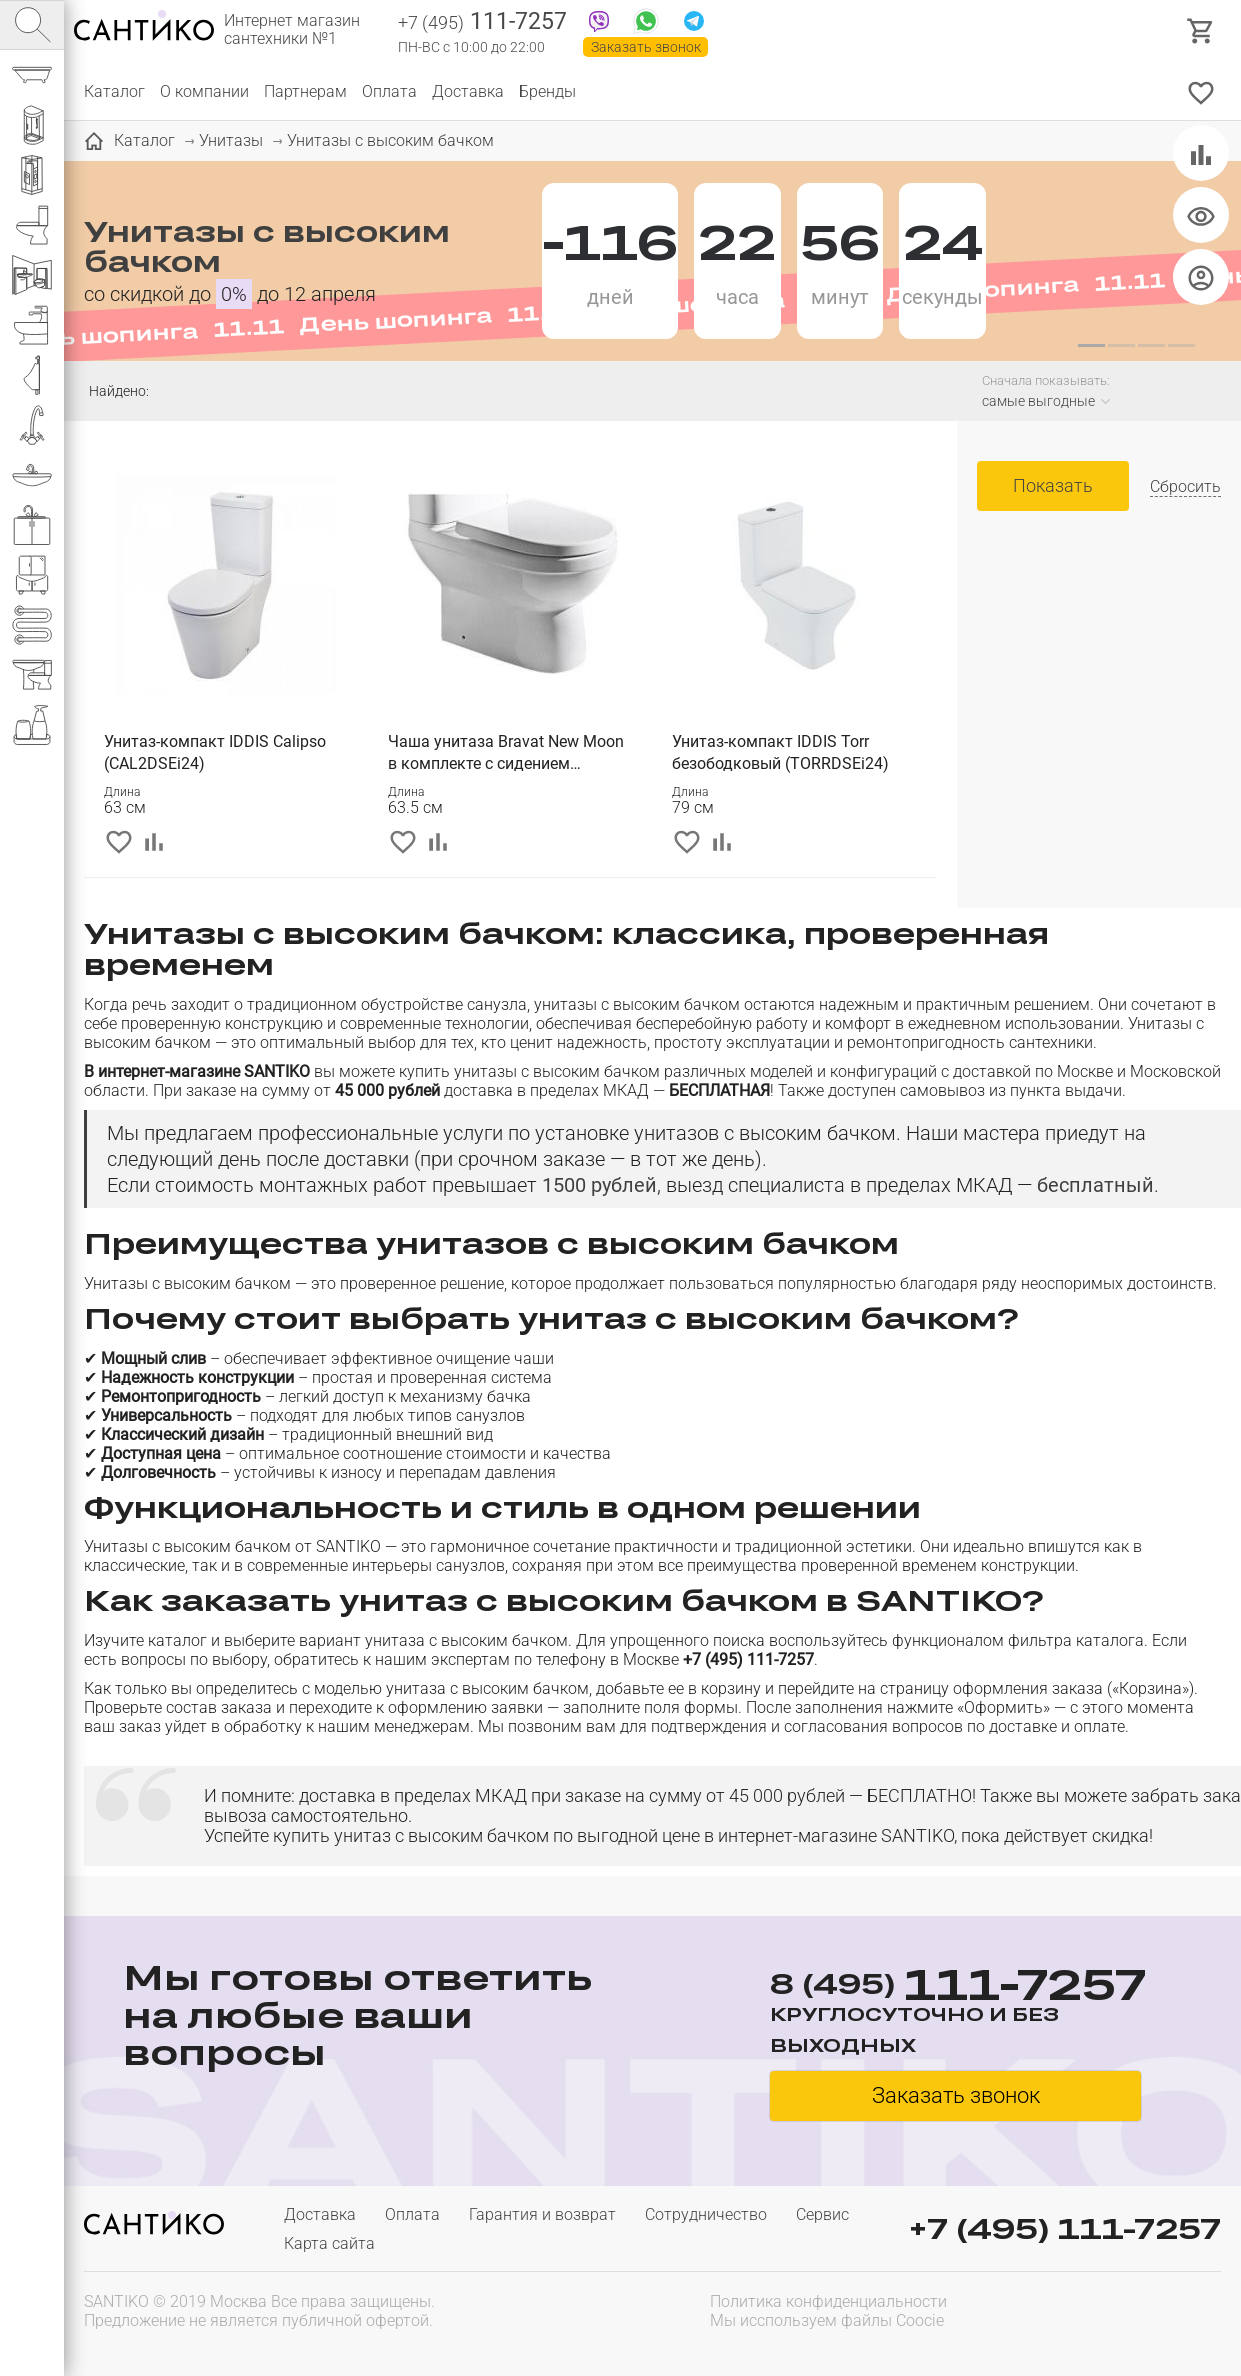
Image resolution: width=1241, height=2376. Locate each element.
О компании (204, 91)
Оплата (389, 91)
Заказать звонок (646, 47)
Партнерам (305, 91)
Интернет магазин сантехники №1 (292, 30)
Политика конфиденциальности (828, 2301)
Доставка (468, 91)
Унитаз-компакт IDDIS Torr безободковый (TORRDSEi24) (780, 752)
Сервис (822, 2214)
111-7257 (482, 23)
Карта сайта (329, 2243)
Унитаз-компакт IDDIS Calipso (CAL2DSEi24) (215, 752)
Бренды (547, 91)
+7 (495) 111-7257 (1065, 2228)
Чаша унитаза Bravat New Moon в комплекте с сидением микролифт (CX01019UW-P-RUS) (506, 753)
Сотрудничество (706, 2214)
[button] (1091, 346)
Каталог (114, 91)
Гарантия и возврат (542, 2214)
